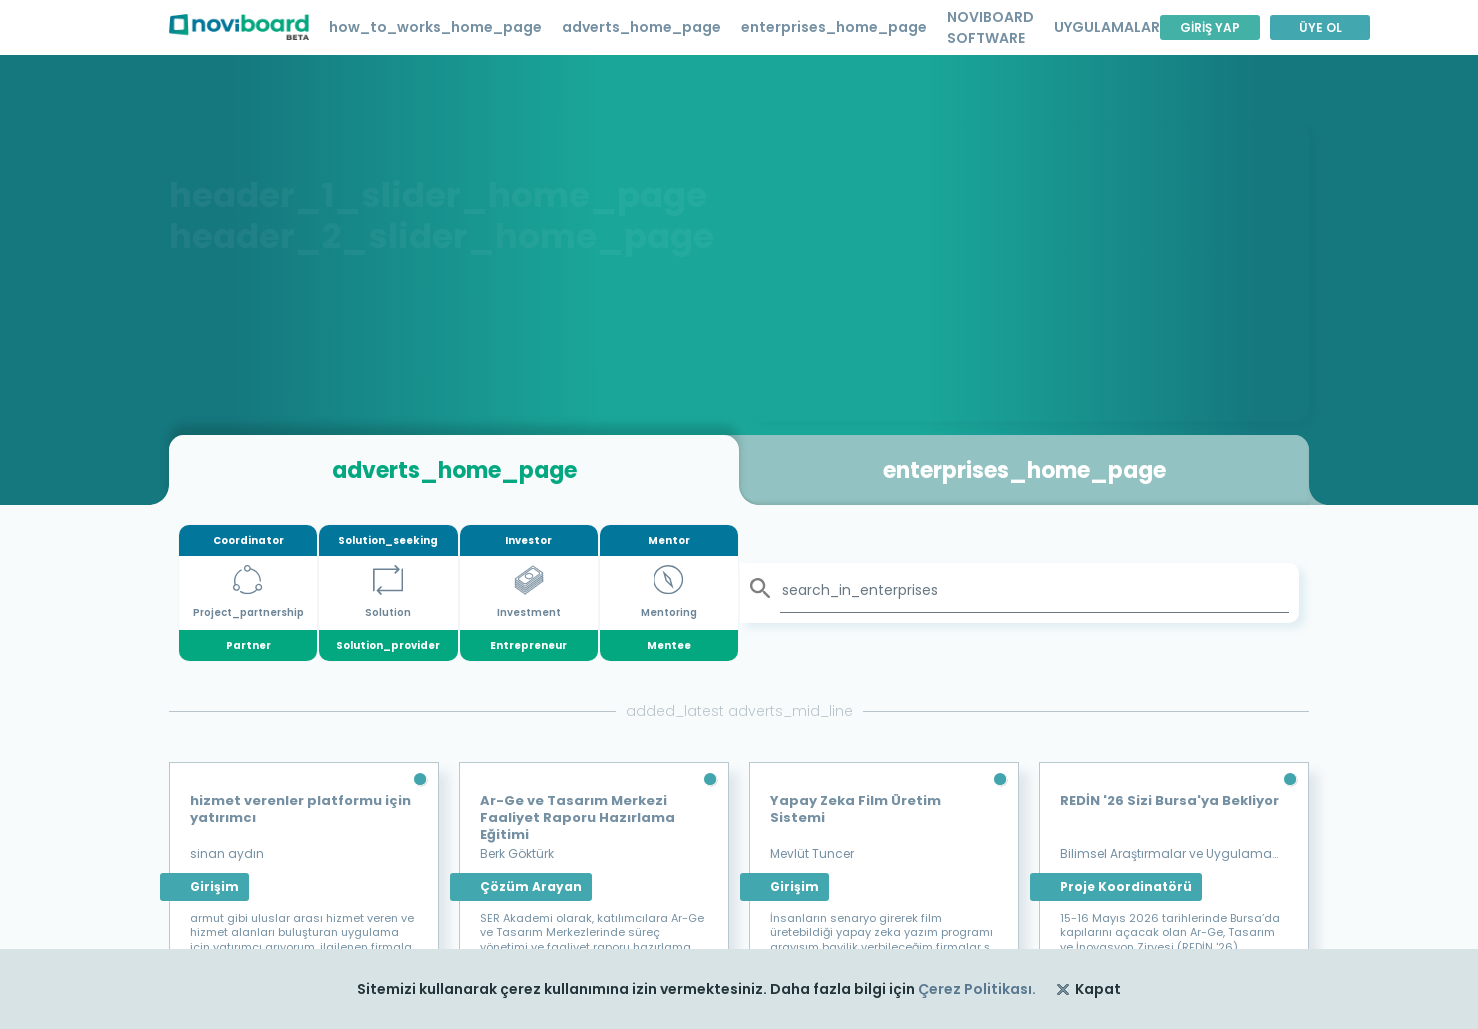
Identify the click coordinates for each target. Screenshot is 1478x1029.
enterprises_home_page (834, 27)
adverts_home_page (641, 27)
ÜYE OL (1320, 27)
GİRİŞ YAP (1210, 27)
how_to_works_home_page (435, 27)
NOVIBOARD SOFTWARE (990, 27)
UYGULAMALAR (1107, 27)
